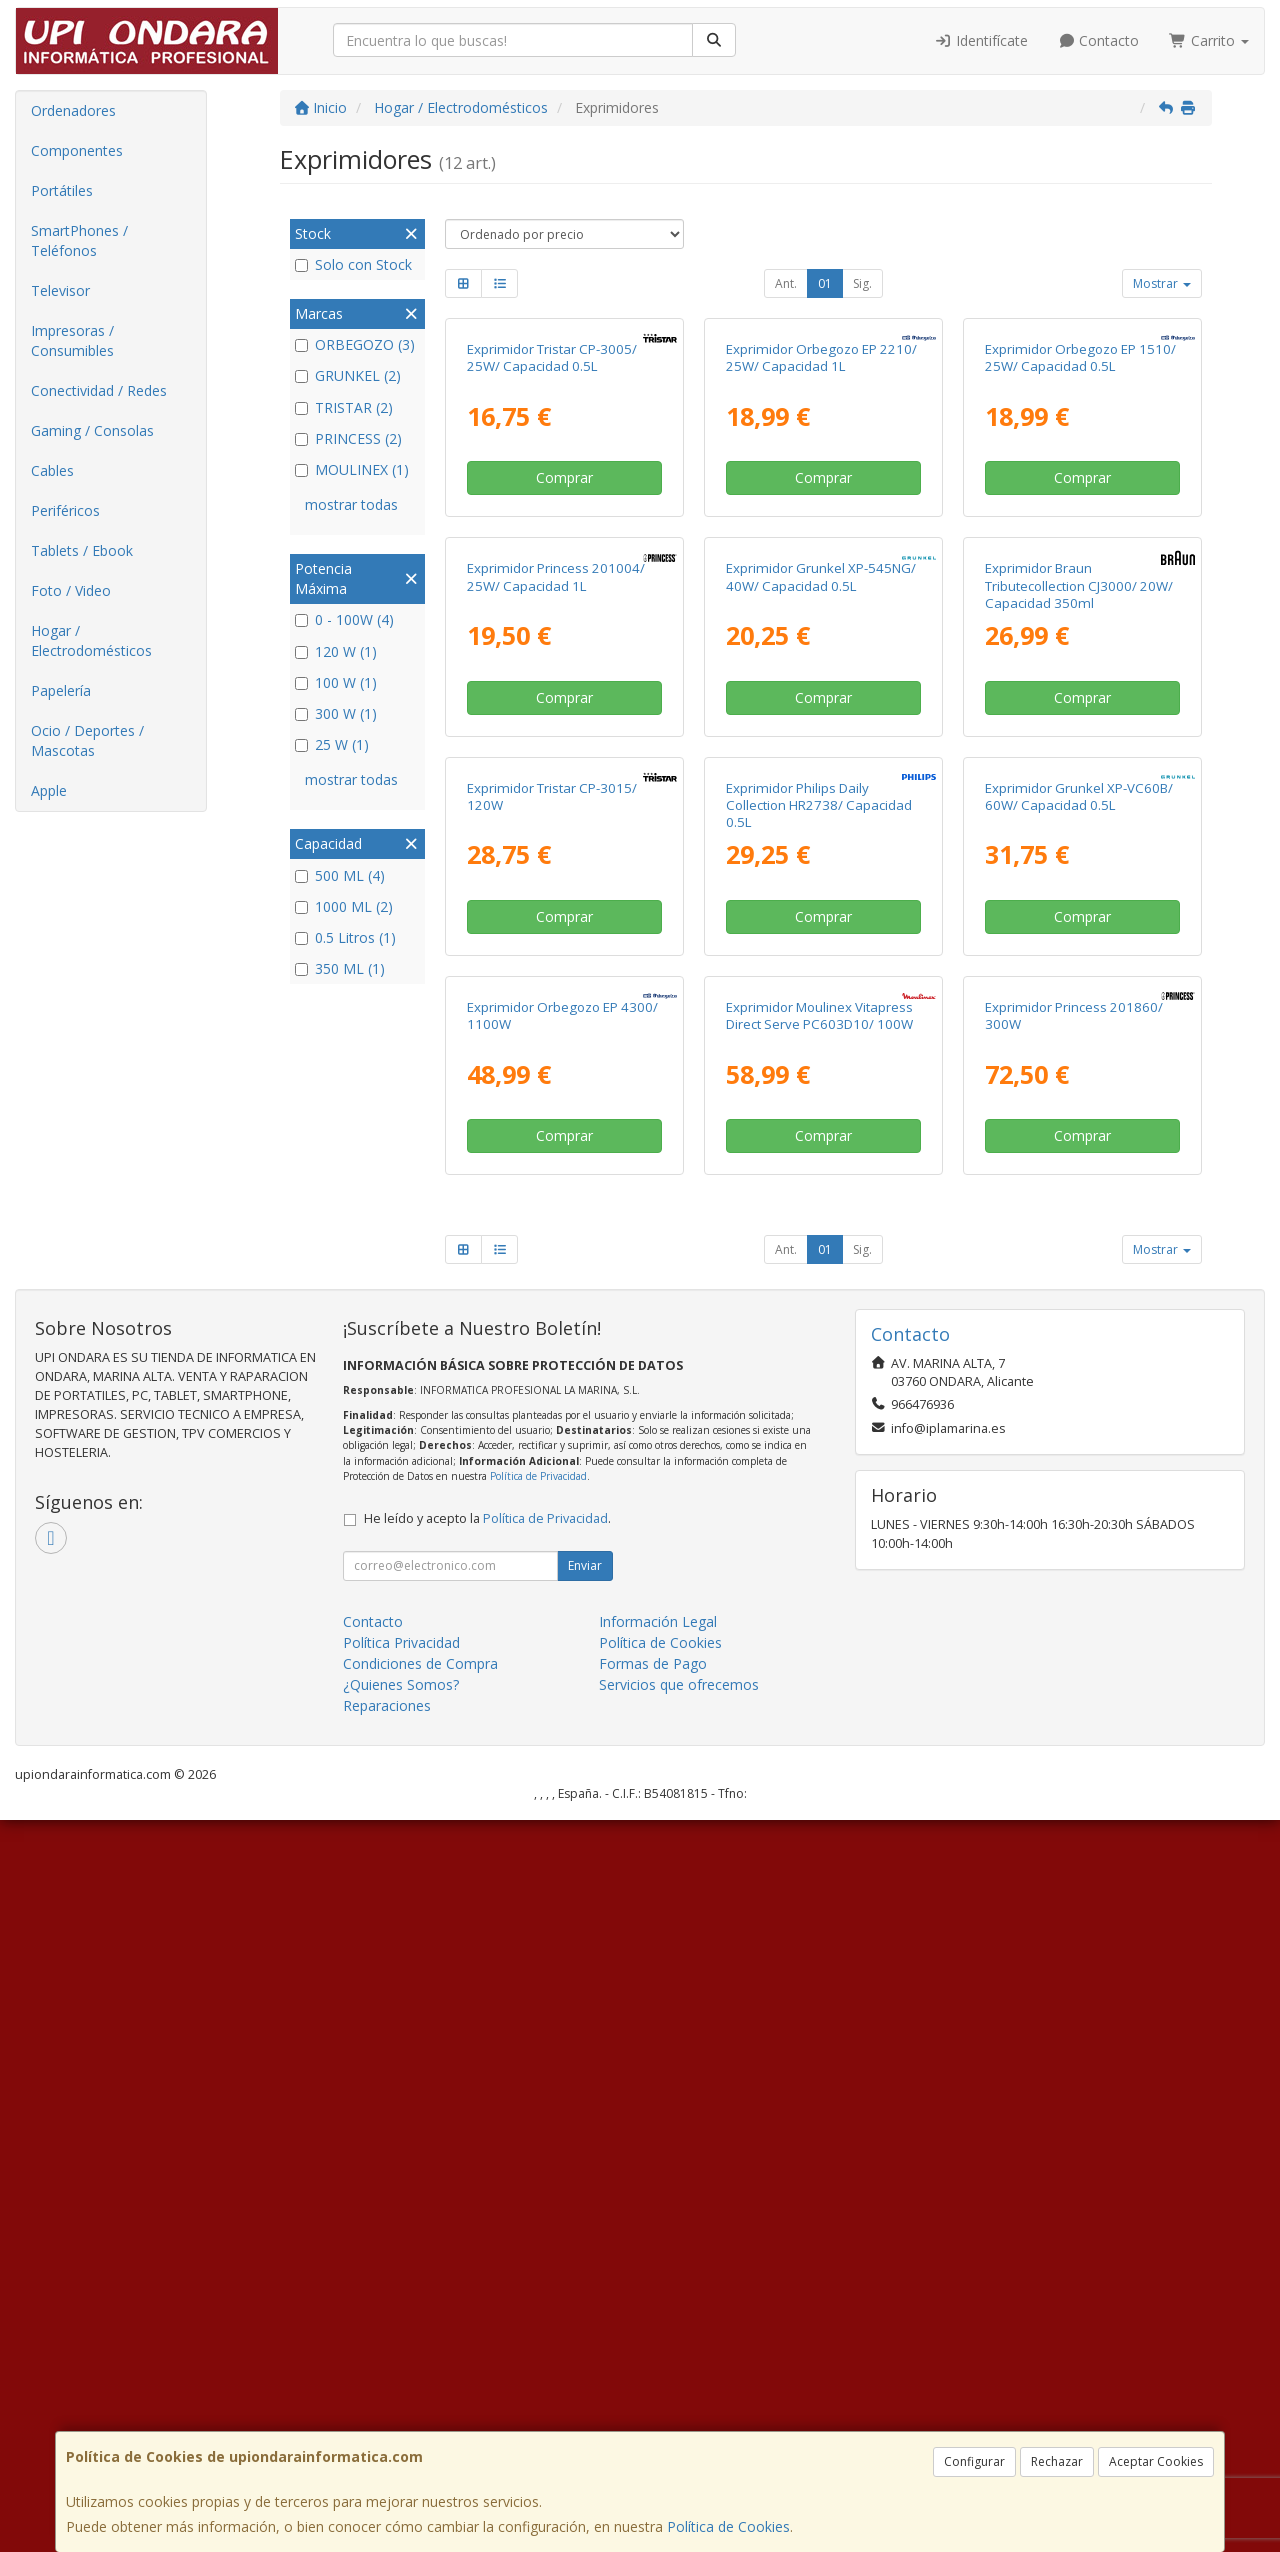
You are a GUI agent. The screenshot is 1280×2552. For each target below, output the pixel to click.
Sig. (862, 283)
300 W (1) (336, 713)
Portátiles (62, 190)
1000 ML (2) (344, 906)
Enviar (585, 2297)
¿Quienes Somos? (401, 2416)
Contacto (1099, 40)
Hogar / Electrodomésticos (91, 640)
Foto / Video (71, 590)
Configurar (974, 2461)
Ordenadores (73, 110)
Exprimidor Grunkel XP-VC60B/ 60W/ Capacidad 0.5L (1079, 1345)
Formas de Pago (653, 2395)
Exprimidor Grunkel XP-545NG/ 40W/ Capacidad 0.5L (821, 942)
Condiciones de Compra (420, 2395)
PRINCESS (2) (348, 438)
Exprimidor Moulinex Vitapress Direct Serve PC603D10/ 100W (819, 1747)
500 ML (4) (340, 875)
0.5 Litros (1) (345, 937)
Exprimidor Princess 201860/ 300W (1074, 1747)
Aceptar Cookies (1156, 2461)
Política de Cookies (728, 2526)
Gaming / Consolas (92, 430)
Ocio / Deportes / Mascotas (87, 740)
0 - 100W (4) (344, 619)
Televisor (60, 290)
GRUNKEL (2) (348, 375)
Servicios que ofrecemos (679, 2416)
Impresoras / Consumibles (72, 340)
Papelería (61, 690)
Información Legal (658, 2353)
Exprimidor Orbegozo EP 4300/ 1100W (562, 1747)
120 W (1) (336, 651)
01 (825, 283)
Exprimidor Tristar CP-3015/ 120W (552, 1345)
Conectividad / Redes (99, 390)
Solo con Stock (353, 264)
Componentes (77, 150)
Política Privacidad (401, 2374)
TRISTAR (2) (344, 407)
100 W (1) (336, 682)
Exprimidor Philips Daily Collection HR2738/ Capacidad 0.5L (819, 1354)
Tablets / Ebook (82, 550)
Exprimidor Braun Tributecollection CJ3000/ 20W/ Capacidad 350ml (1079, 951)
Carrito (1209, 40)
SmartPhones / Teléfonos (79, 240)
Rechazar (1057, 2461)
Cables (52, 470)
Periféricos (65, 510)
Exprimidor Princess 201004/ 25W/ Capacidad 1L (556, 942)
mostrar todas (351, 504)
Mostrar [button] (1162, 283)
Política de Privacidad (538, 2208)
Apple (49, 790)
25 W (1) (332, 744)
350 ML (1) (340, 968)
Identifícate (981, 40)
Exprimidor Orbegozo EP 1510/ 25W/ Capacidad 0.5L (1080, 540)
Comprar (564, 660)
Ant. (786, 283)
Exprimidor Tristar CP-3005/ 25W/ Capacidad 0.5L (552, 540)
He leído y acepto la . (487, 2250)
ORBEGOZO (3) (355, 344)
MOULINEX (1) (352, 469)
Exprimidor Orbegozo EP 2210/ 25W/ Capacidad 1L (821, 540)
